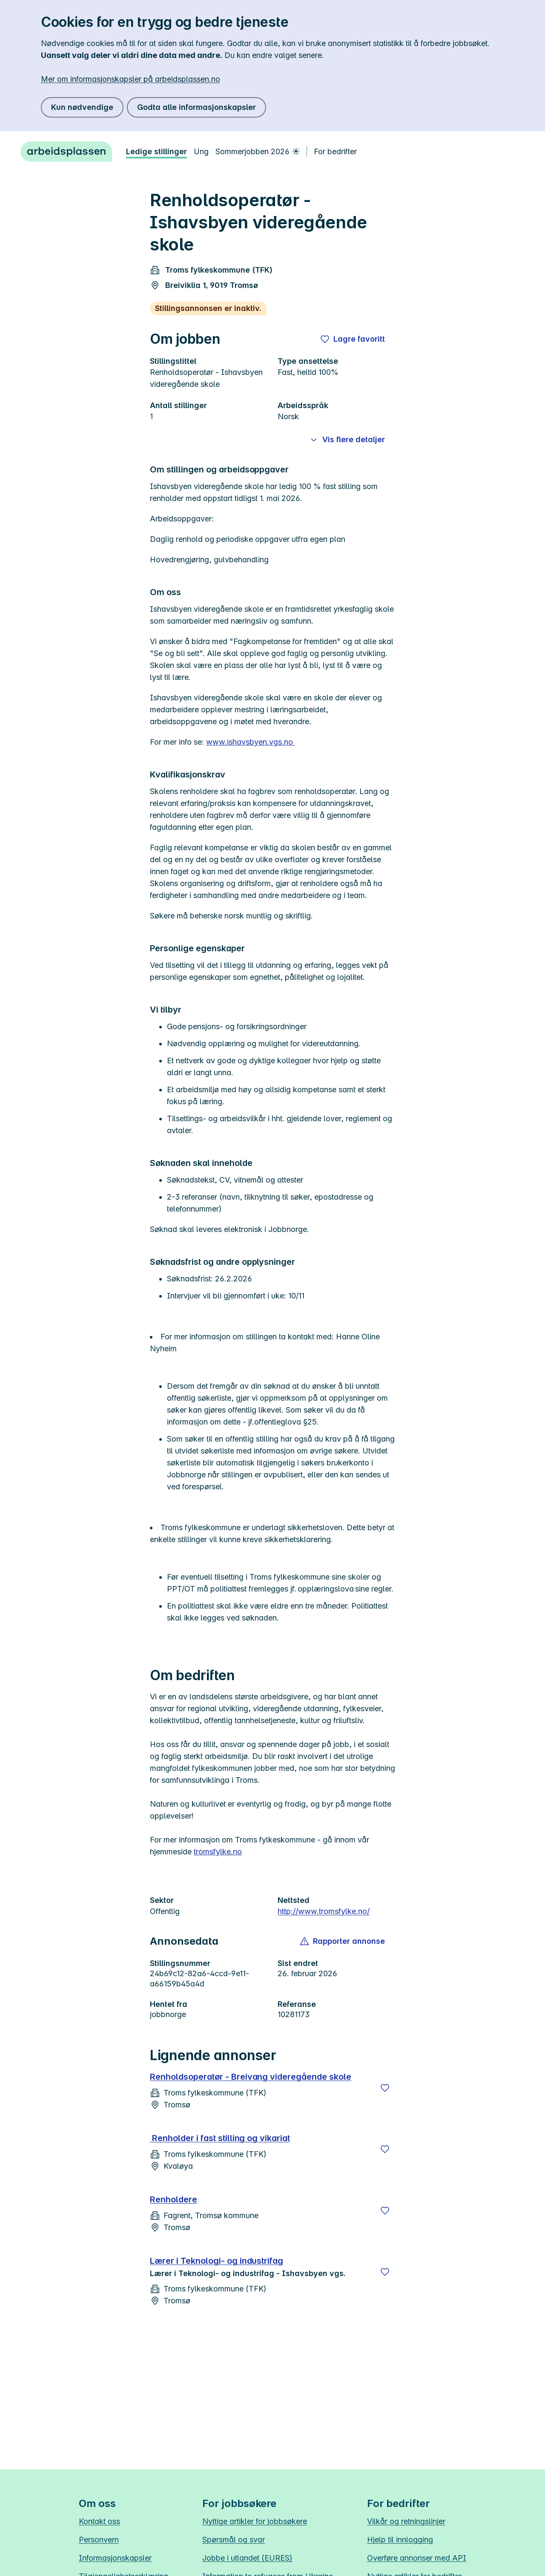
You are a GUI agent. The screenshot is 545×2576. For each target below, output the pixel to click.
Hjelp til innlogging (400, 2539)
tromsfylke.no (218, 1851)
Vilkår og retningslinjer (406, 2521)
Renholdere (173, 2199)
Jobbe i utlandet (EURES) (247, 2557)
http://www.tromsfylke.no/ (324, 1911)
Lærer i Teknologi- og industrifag (216, 2261)
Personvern (99, 2539)
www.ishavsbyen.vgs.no (250, 741)
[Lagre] (385, 2088)
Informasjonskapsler (115, 2557)
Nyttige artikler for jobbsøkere (254, 2521)
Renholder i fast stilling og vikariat (220, 2138)
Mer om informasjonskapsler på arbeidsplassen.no (130, 79)
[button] (343, 1941)
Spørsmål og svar (233, 2539)
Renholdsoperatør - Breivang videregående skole (250, 2077)
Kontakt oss (99, 2521)
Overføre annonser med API (416, 2557)
